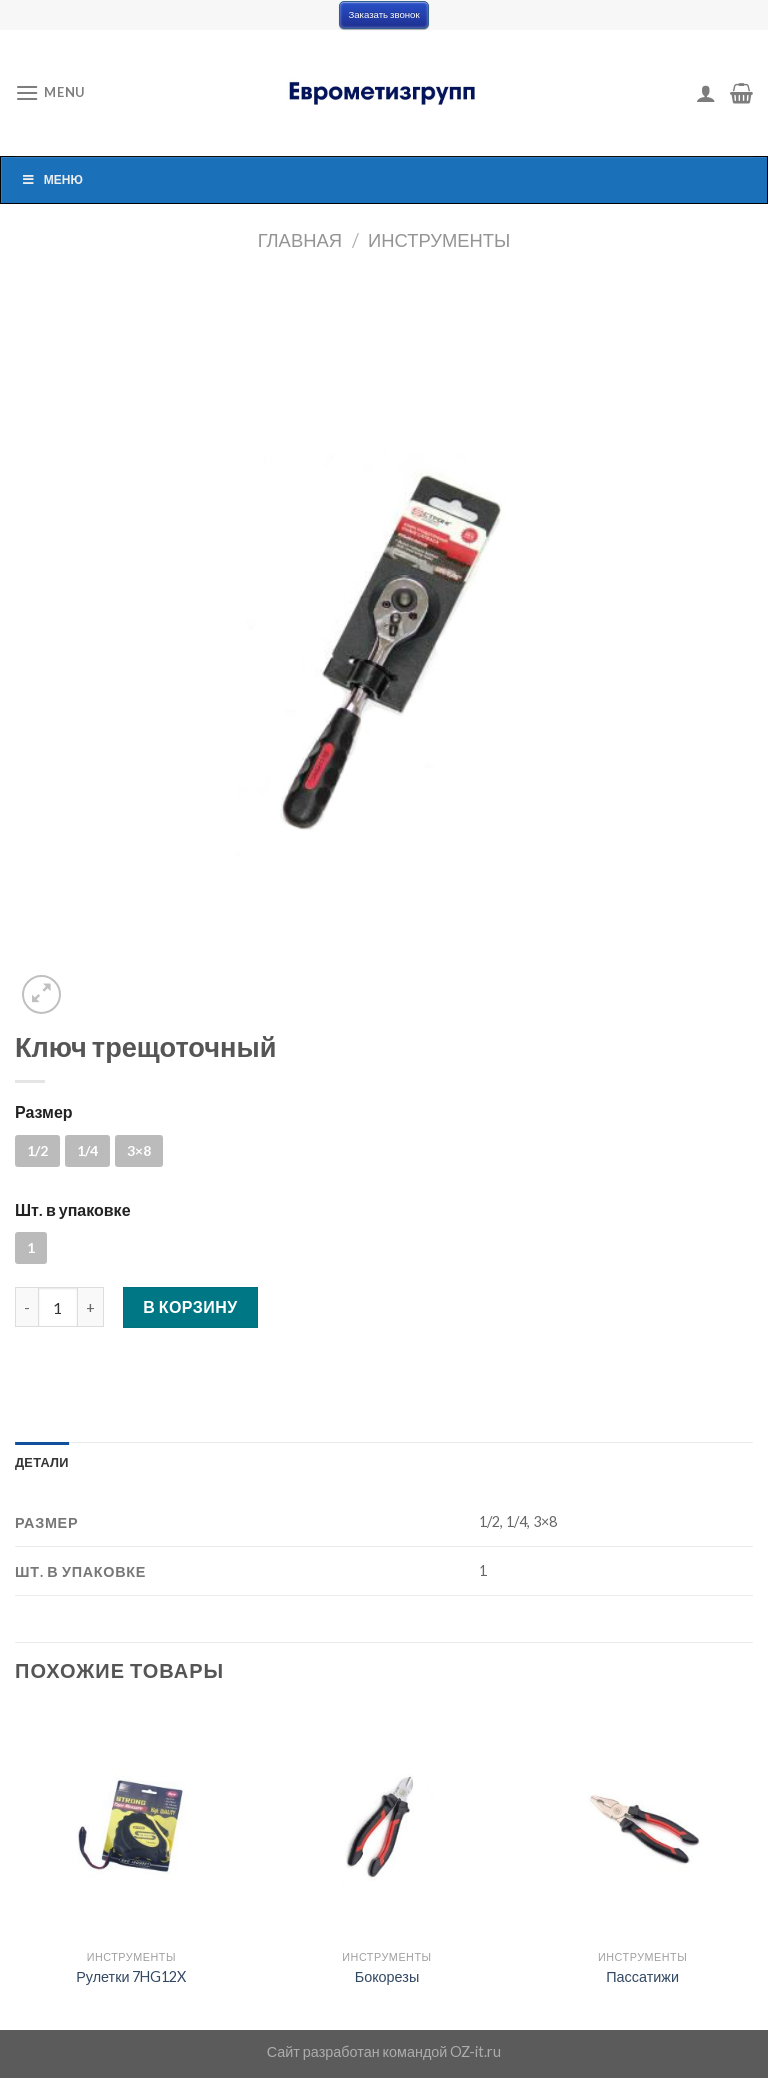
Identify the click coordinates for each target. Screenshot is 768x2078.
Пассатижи (642, 1976)
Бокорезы (387, 1976)
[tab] (42, 1462)
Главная (300, 240)
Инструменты (439, 240)
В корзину (190, 1306)
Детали (42, 1462)
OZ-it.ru (475, 2051)
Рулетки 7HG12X (131, 1976)
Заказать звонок (383, 14)
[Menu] (50, 92)
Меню (52, 179)
